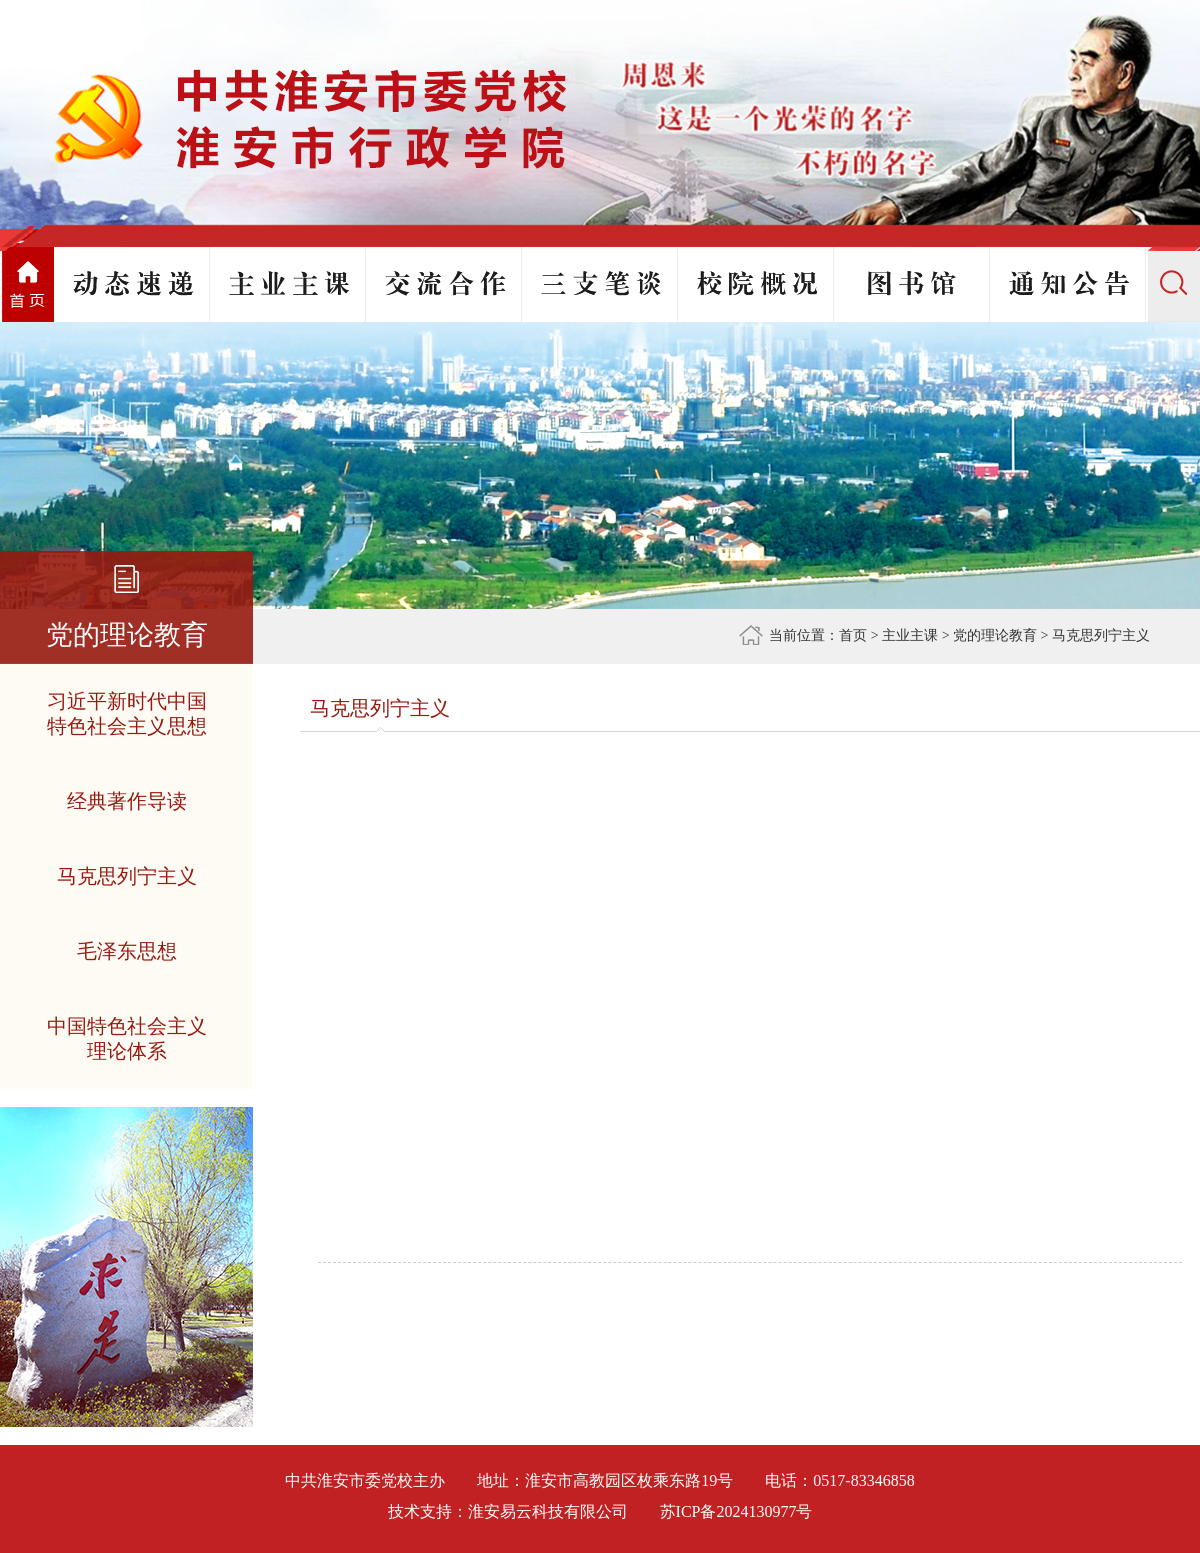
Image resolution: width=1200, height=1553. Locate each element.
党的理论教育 (995, 635)
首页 (853, 635)
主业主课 (910, 635)
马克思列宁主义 (1101, 635)
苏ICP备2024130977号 (736, 1511)
